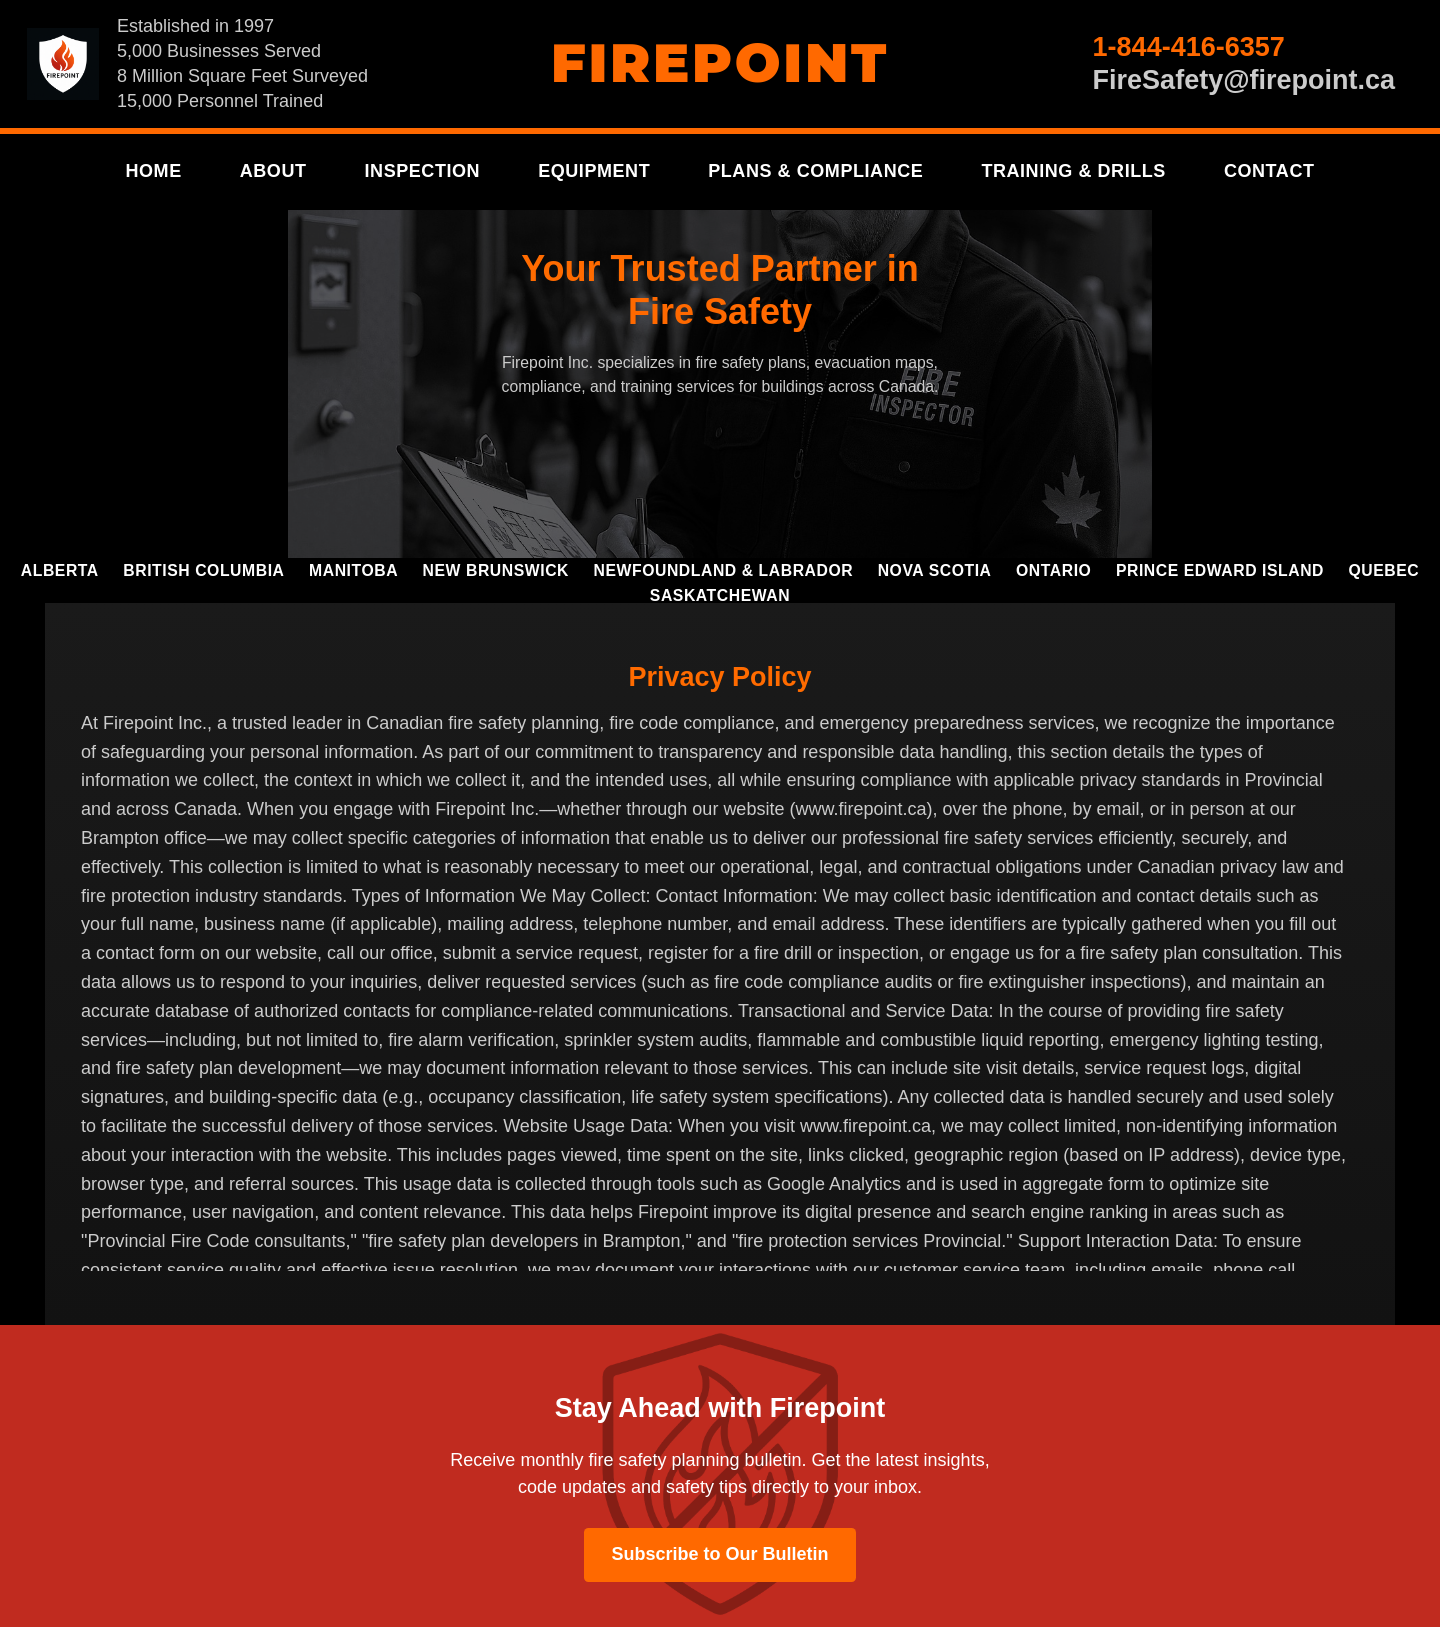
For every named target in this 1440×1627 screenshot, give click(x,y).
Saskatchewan (720, 595)
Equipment (594, 171)
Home (153, 171)
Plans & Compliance (815, 171)
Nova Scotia (935, 570)
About (273, 171)
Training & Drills (1073, 171)
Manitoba (353, 570)
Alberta (60, 570)
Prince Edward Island (1220, 570)
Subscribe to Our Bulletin (719, 1554)
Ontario (1053, 570)
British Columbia (203, 570)
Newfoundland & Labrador (724, 570)
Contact (1269, 171)
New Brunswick (496, 570)
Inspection (423, 171)
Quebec (1384, 570)
